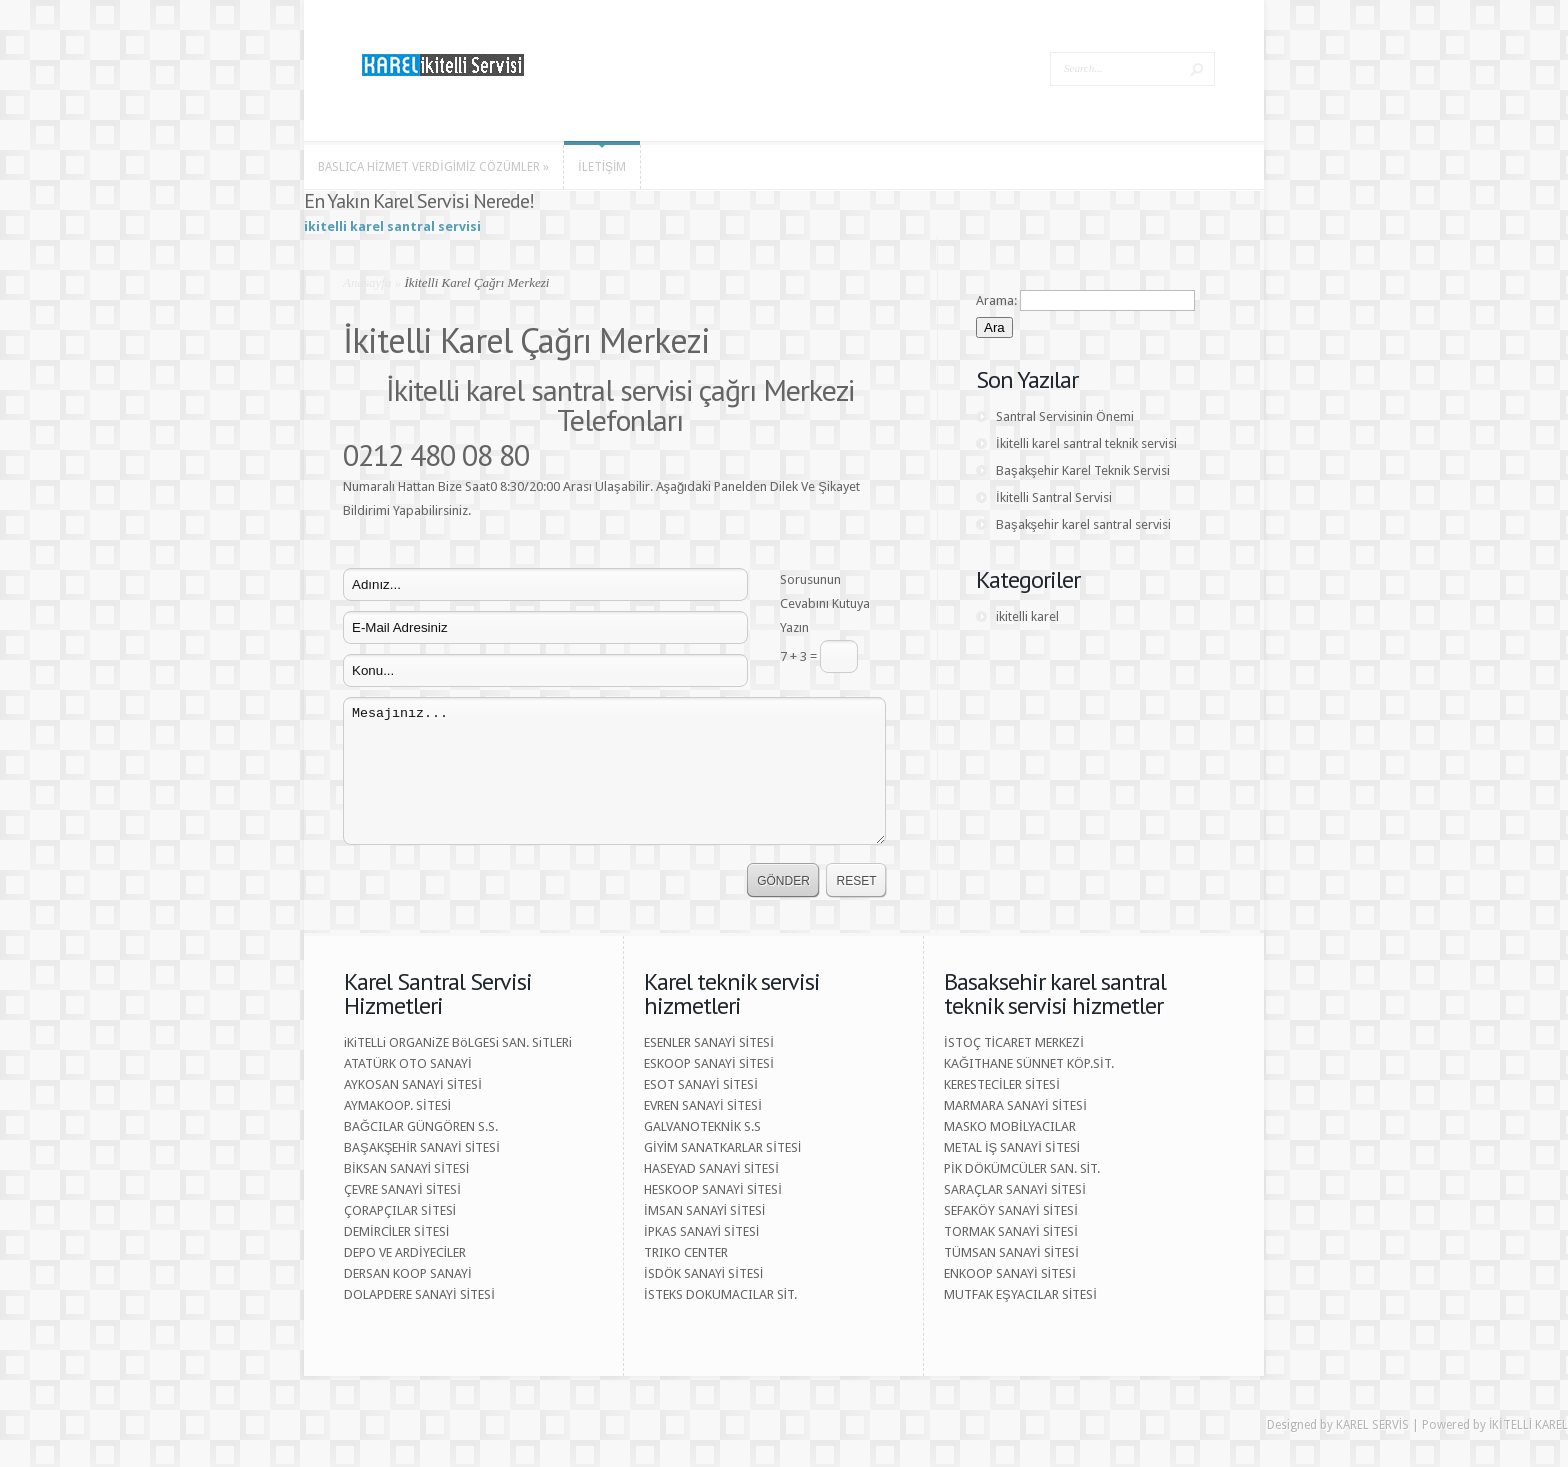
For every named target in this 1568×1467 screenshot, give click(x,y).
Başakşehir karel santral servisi (1083, 524)
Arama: (996, 300)
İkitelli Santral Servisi (1054, 497)
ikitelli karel (1027, 616)
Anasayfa (367, 282)
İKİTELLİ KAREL (1528, 1425)
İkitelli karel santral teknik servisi (1086, 443)
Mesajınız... (614, 771)
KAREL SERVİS (1372, 1425)
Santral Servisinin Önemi (1065, 416)
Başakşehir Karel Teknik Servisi (1083, 470)
